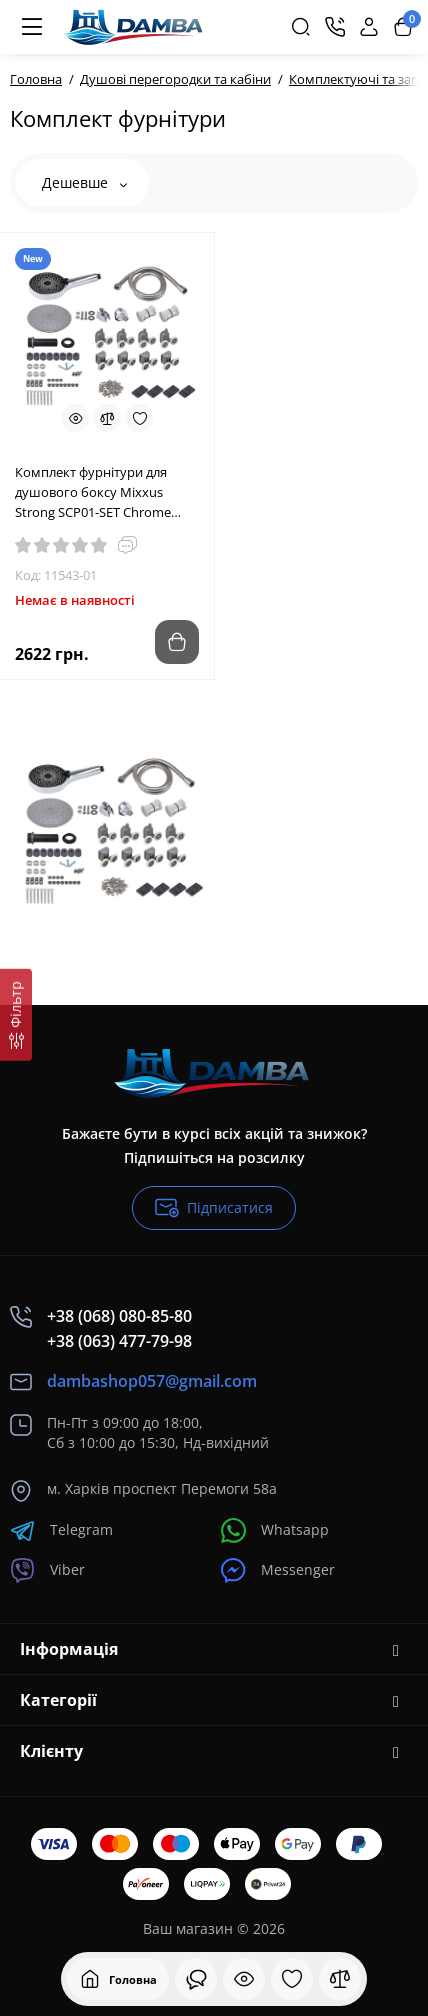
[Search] (301, 27)
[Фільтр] (16, 1015)
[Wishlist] (139, 418)
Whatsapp (275, 1530)
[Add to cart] (177, 642)
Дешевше (84, 182)
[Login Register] (369, 27)
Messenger (278, 1570)
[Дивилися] (196, 1979)
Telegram (61, 1530)
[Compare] (107, 418)
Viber (47, 1570)
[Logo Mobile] (135, 27)
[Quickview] (75, 418)
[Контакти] (335, 27)
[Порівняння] (340, 1979)
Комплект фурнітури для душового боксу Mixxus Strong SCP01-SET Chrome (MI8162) (93, 492)
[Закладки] (292, 1979)
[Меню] (32, 27)
